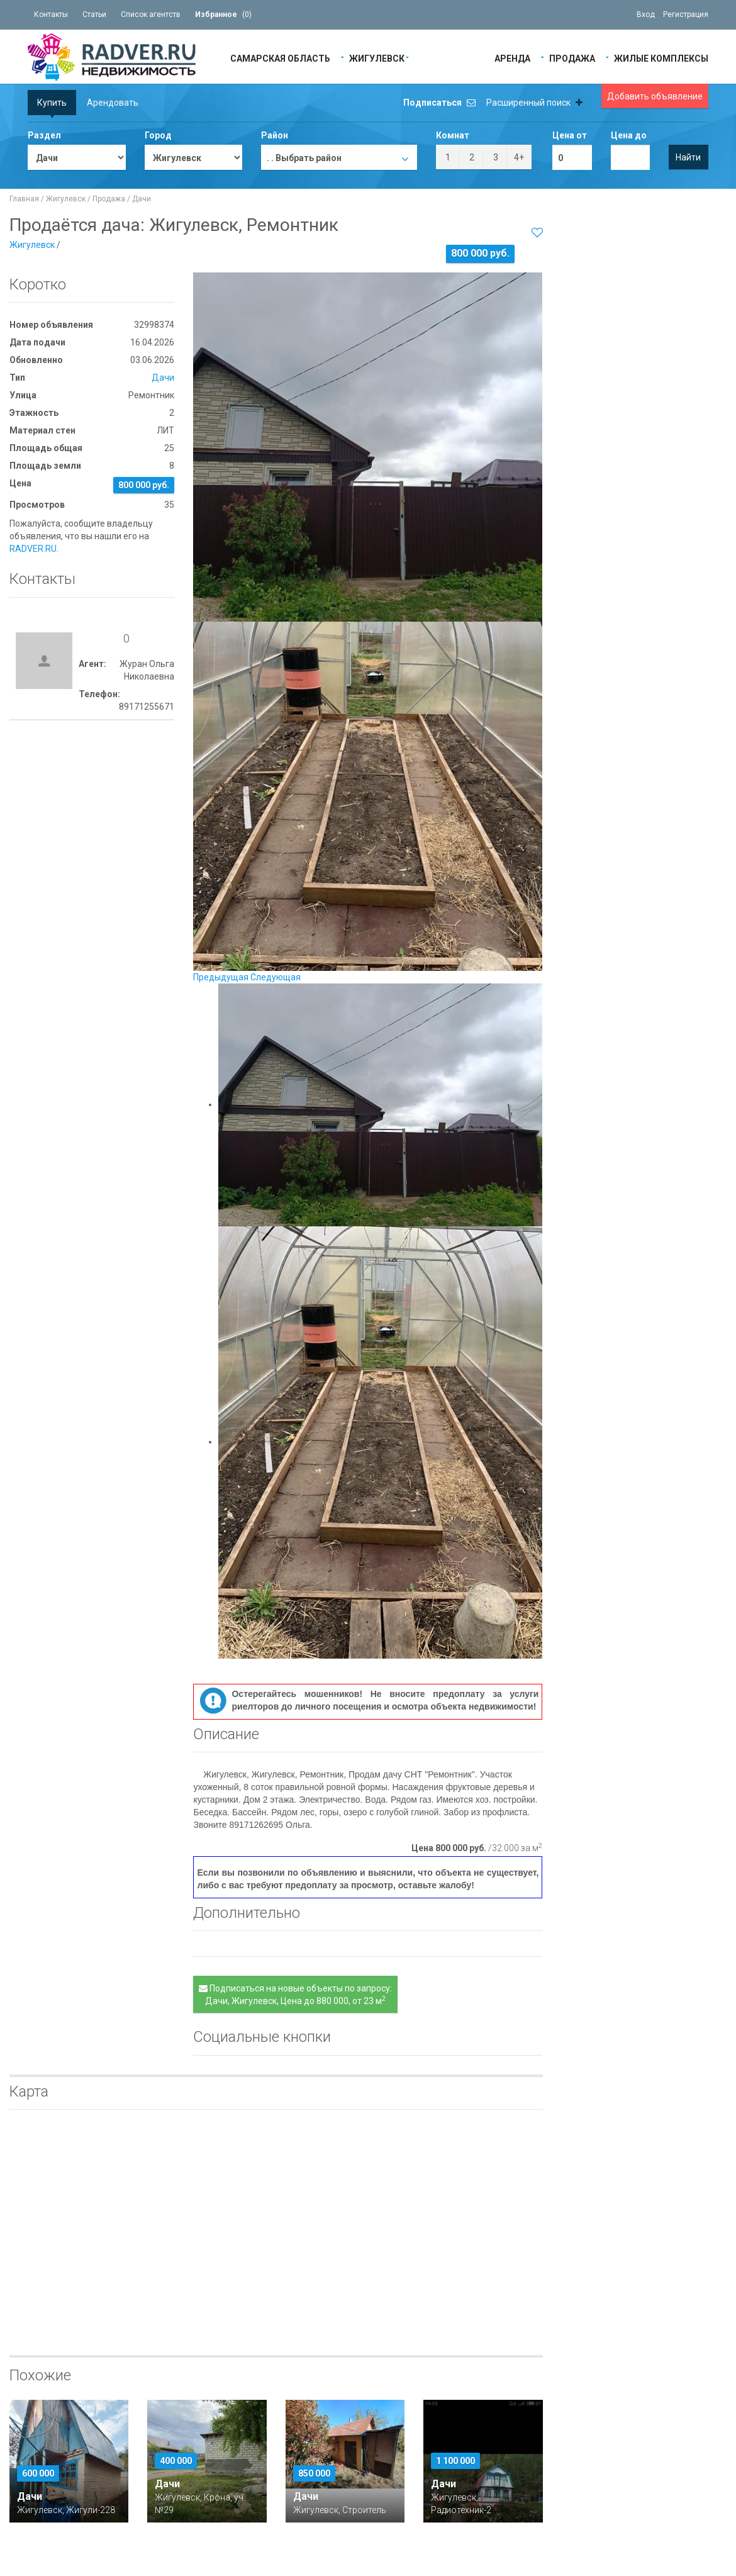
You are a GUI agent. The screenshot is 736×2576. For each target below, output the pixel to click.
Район (274, 135)
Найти (688, 157)
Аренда (512, 57)
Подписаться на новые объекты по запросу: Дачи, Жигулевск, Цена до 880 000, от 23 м (295, 1994)
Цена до (629, 135)
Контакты (51, 14)
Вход (646, 14)
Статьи (94, 14)
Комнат (452, 135)
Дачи (141, 198)
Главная (24, 198)
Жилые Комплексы (661, 57)
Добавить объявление (655, 96)
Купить (52, 103)
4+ (519, 157)
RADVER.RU (33, 549)
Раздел (44, 135)
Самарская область (280, 57)
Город (158, 135)
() (223, 14)
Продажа (572, 57)
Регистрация (685, 14)
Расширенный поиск (534, 103)
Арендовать (112, 103)
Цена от (569, 135)
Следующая (275, 977)
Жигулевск (376, 57)
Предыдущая (220, 977)
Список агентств (151, 14)
